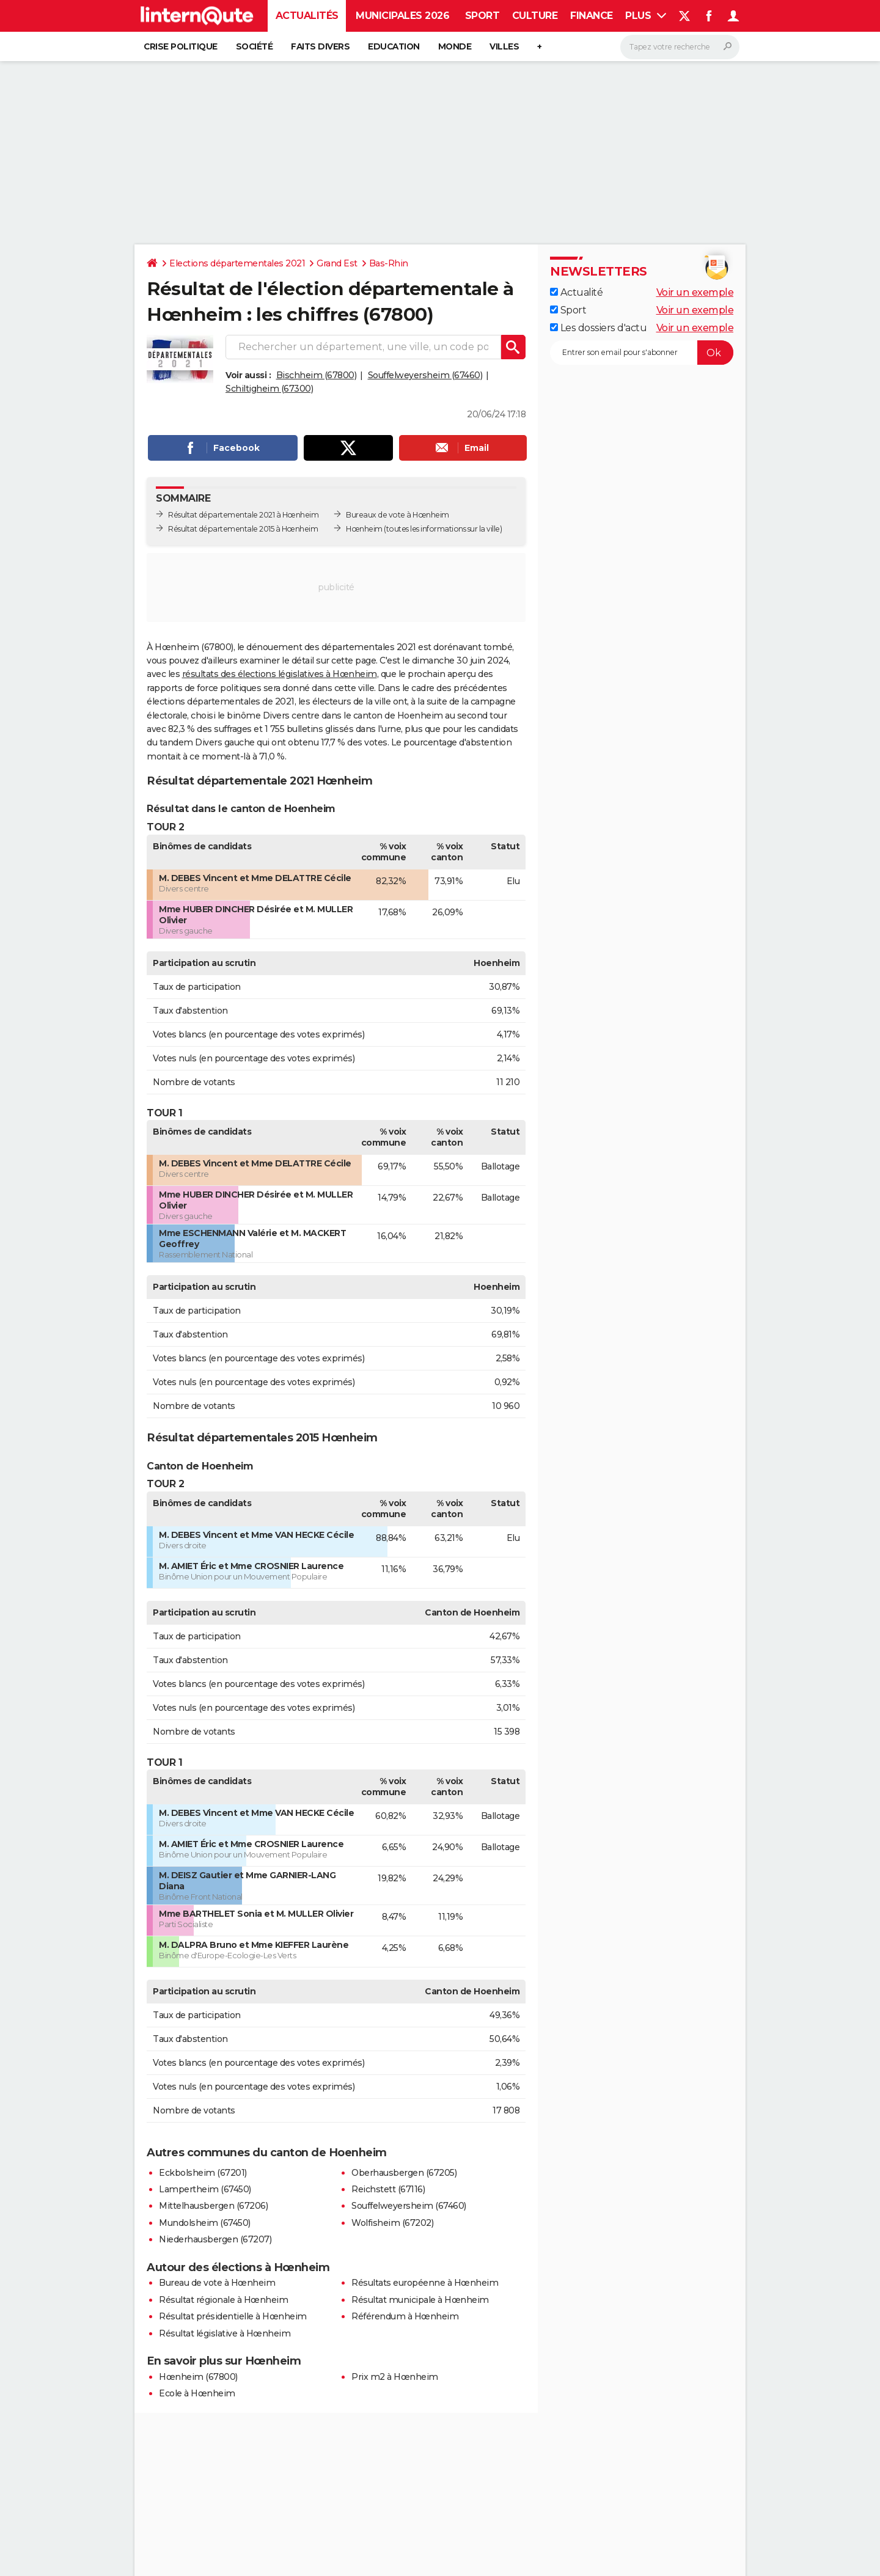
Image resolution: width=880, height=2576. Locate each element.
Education (394, 46)
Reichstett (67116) (388, 2189)
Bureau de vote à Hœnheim (217, 2282)
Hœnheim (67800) (198, 2376)
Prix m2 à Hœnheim (394, 2376)
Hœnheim (364, 528)
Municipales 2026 (402, 15)
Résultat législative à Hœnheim (224, 2333)
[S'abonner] (641, 352)
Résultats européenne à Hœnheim (424, 2282)
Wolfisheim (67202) (392, 2222)
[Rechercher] (679, 47)
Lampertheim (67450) (205, 2189)
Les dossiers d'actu (598, 328)
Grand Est (337, 263)
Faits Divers (320, 46)
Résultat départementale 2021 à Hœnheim (243, 514)
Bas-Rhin (388, 263)
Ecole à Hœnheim (197, 2393)
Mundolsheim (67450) (205, 2222)
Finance (591, 15)
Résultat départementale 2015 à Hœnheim (243, 528)
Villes (504, 46)
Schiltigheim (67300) (269, 388)
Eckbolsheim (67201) (203, 2172)
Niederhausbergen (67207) (215, 2239)
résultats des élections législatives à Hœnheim (279, 673)
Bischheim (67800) (316, 375)
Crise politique (181, 46)
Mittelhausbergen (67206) (213, 2205)
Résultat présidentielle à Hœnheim (233, 2316)
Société (254, 46)
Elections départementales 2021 (237, 263)
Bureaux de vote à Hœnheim (397, 514)
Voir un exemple (695, 292)
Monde (455, 46)
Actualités (307, 15)
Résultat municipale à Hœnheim (420, 2299)
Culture (535, 15)
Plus (645, 15)
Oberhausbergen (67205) (404, 2172)
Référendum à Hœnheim (404, 2316)
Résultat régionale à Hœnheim (223, 2299)
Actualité (576, 292)
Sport (482, 15)
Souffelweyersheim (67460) (425, 375)
